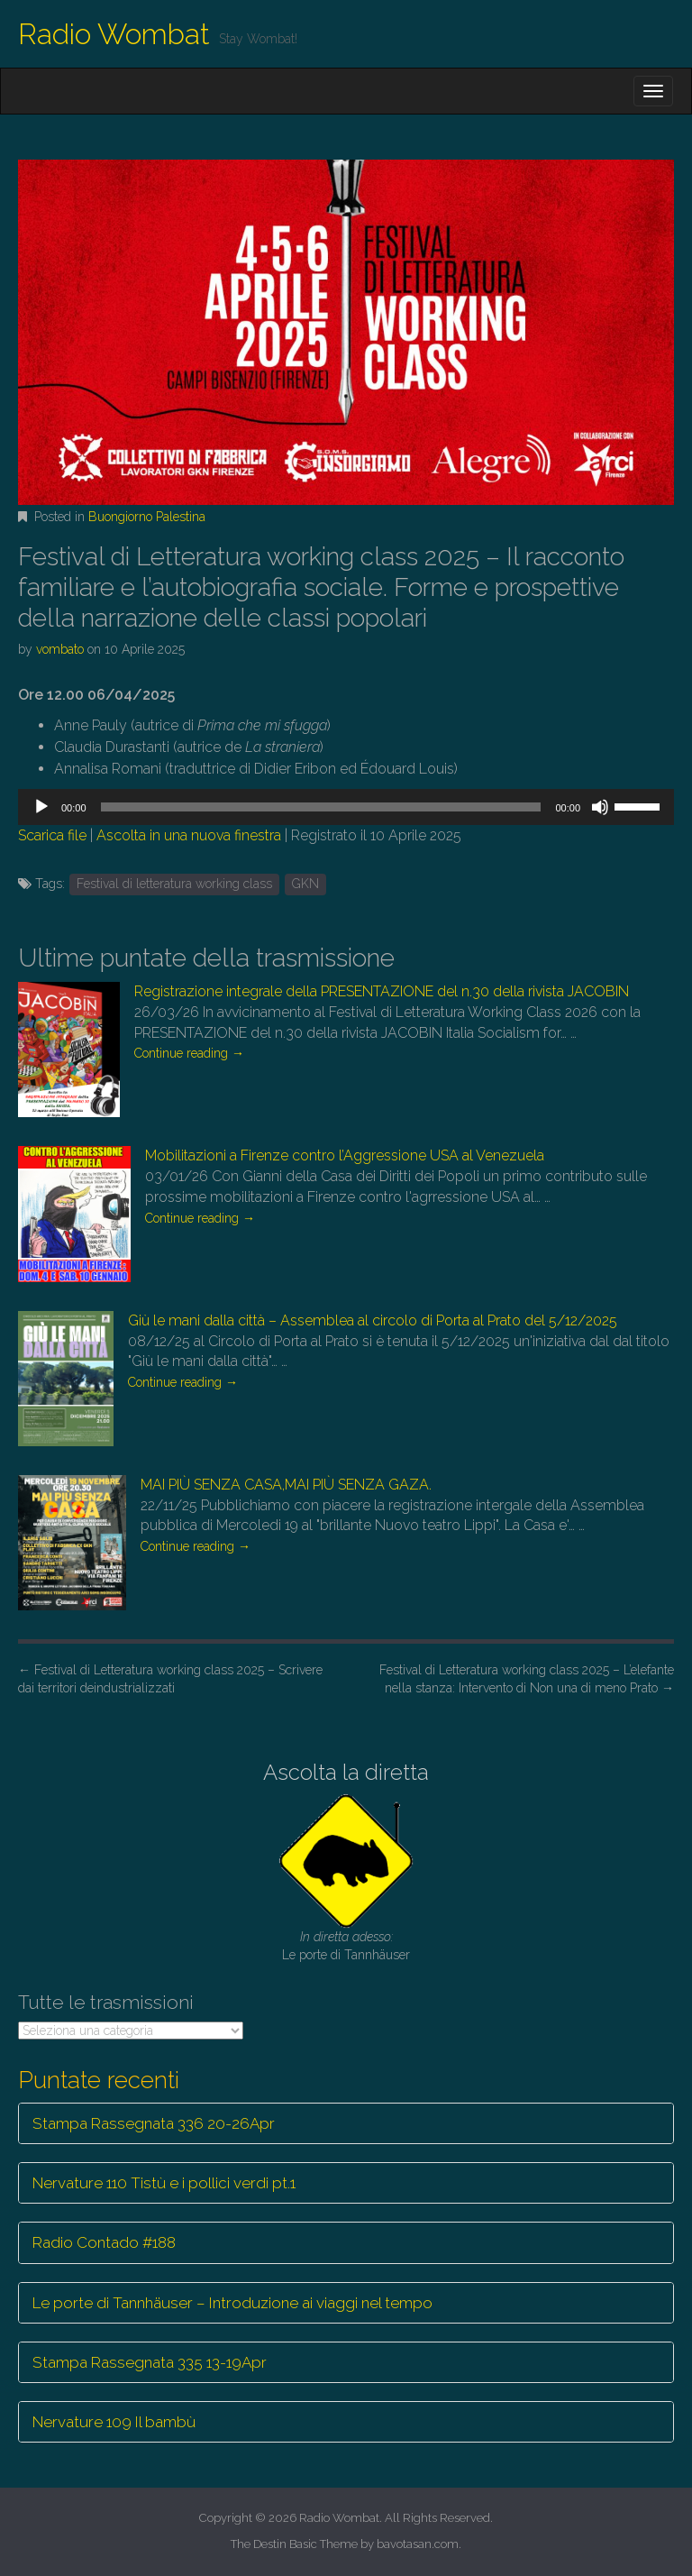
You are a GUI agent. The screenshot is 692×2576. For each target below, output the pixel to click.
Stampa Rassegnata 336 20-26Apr (153, 2123)
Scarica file (52, 835)
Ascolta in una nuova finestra (188, 835)
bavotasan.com (418, 2544)
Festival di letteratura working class (174, 883)
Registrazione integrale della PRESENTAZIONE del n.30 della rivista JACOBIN (381, 991)
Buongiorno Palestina (146, 516)
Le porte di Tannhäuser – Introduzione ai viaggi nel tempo (232, 2303)
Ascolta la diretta (346, 1772)
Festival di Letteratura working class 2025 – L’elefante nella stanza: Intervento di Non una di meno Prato (526, 1679)
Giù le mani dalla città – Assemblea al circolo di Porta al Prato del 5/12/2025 (372, 1320)
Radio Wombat (114, 33)
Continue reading (189, 1053)
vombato (60, 649)
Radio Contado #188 (104, 2242)
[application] (346, 807)
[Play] (41, 807)
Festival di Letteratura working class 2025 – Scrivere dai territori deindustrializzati (170, 1679)
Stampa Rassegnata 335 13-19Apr (149, 2362)
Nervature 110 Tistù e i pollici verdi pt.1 (164, 2183)
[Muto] (600, 807)
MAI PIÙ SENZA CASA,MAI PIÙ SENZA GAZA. (286, 1484)
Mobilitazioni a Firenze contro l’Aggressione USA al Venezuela (344, 1155)
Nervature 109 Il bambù (114, 2422)
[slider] (321, 806)
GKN (305, 883)
